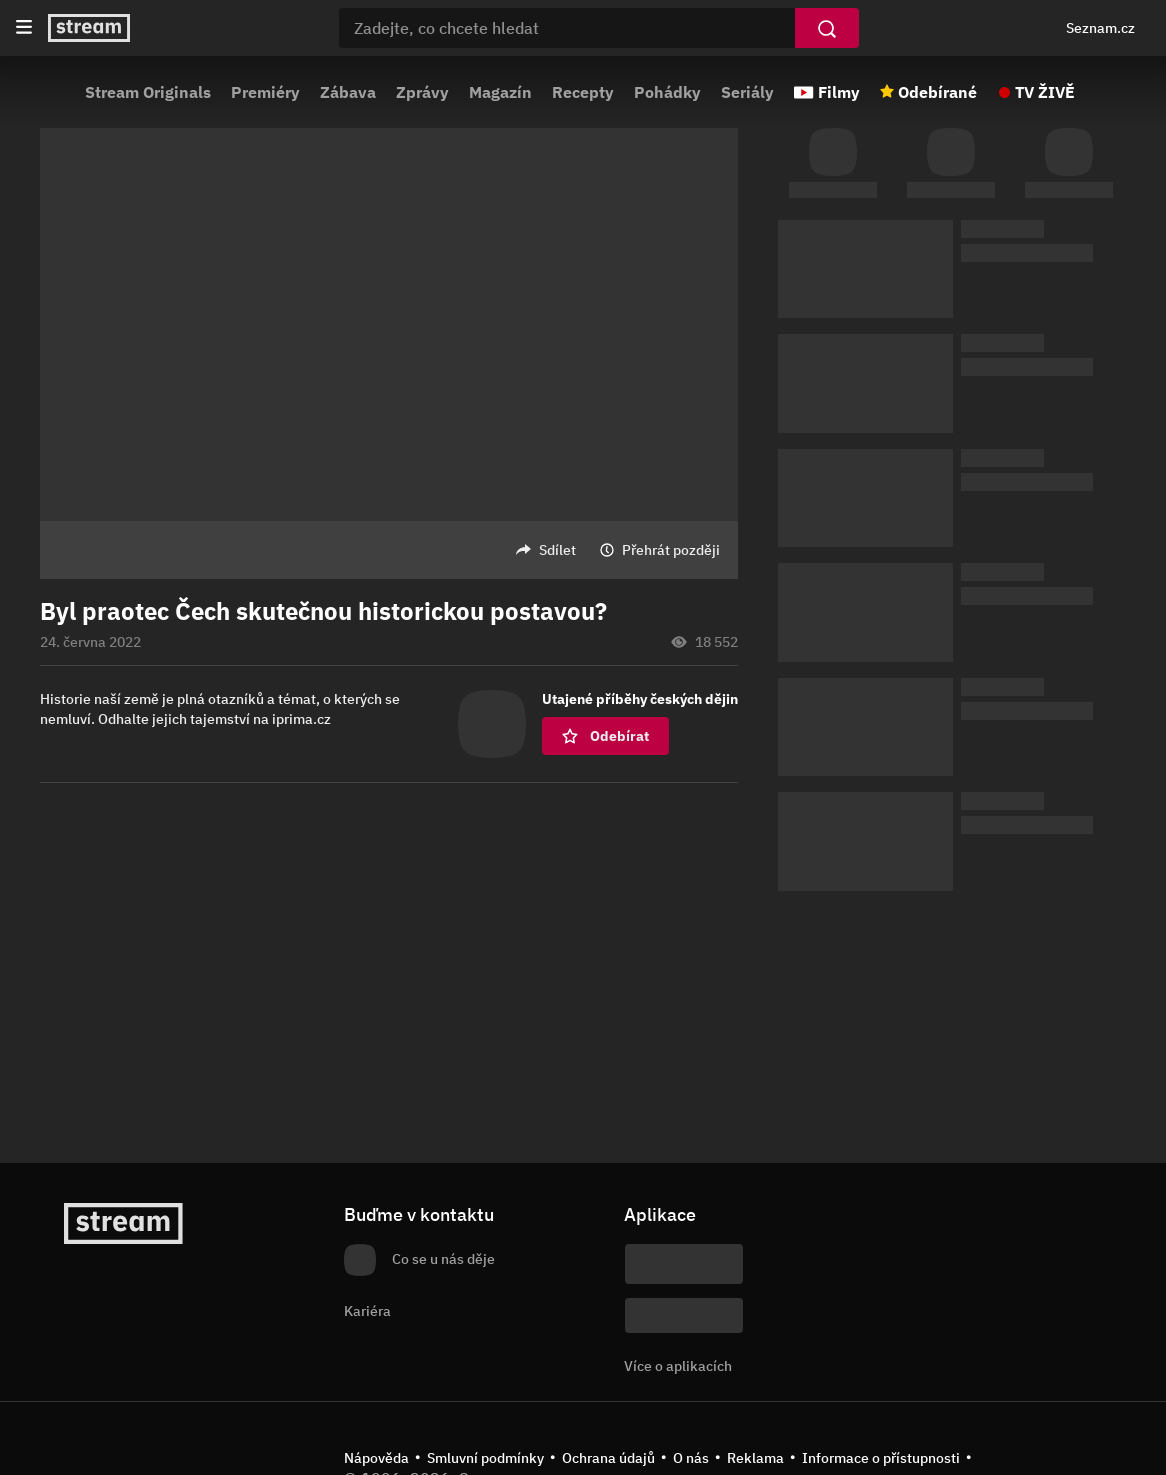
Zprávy (422, 92)
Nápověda (376, 1458)
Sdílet (557, 550)
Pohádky (667, 92)
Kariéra (367, 1311)
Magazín (500, 92)
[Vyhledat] (827, 28)
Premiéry (265, 92)
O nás (691, 1458)
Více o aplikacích (678, 1366)
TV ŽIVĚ (1045, 92)
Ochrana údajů (608, 1458)
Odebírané (937, 92)
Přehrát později (671, 550)
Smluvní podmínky (485, 1458)
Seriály (747, 92)
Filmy (839, 92)
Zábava (348, 92)
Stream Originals (148, 92)
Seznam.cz (1100, 28)
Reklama (755, 1458)
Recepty (583, 92)
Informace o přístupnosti (881, 1458)
